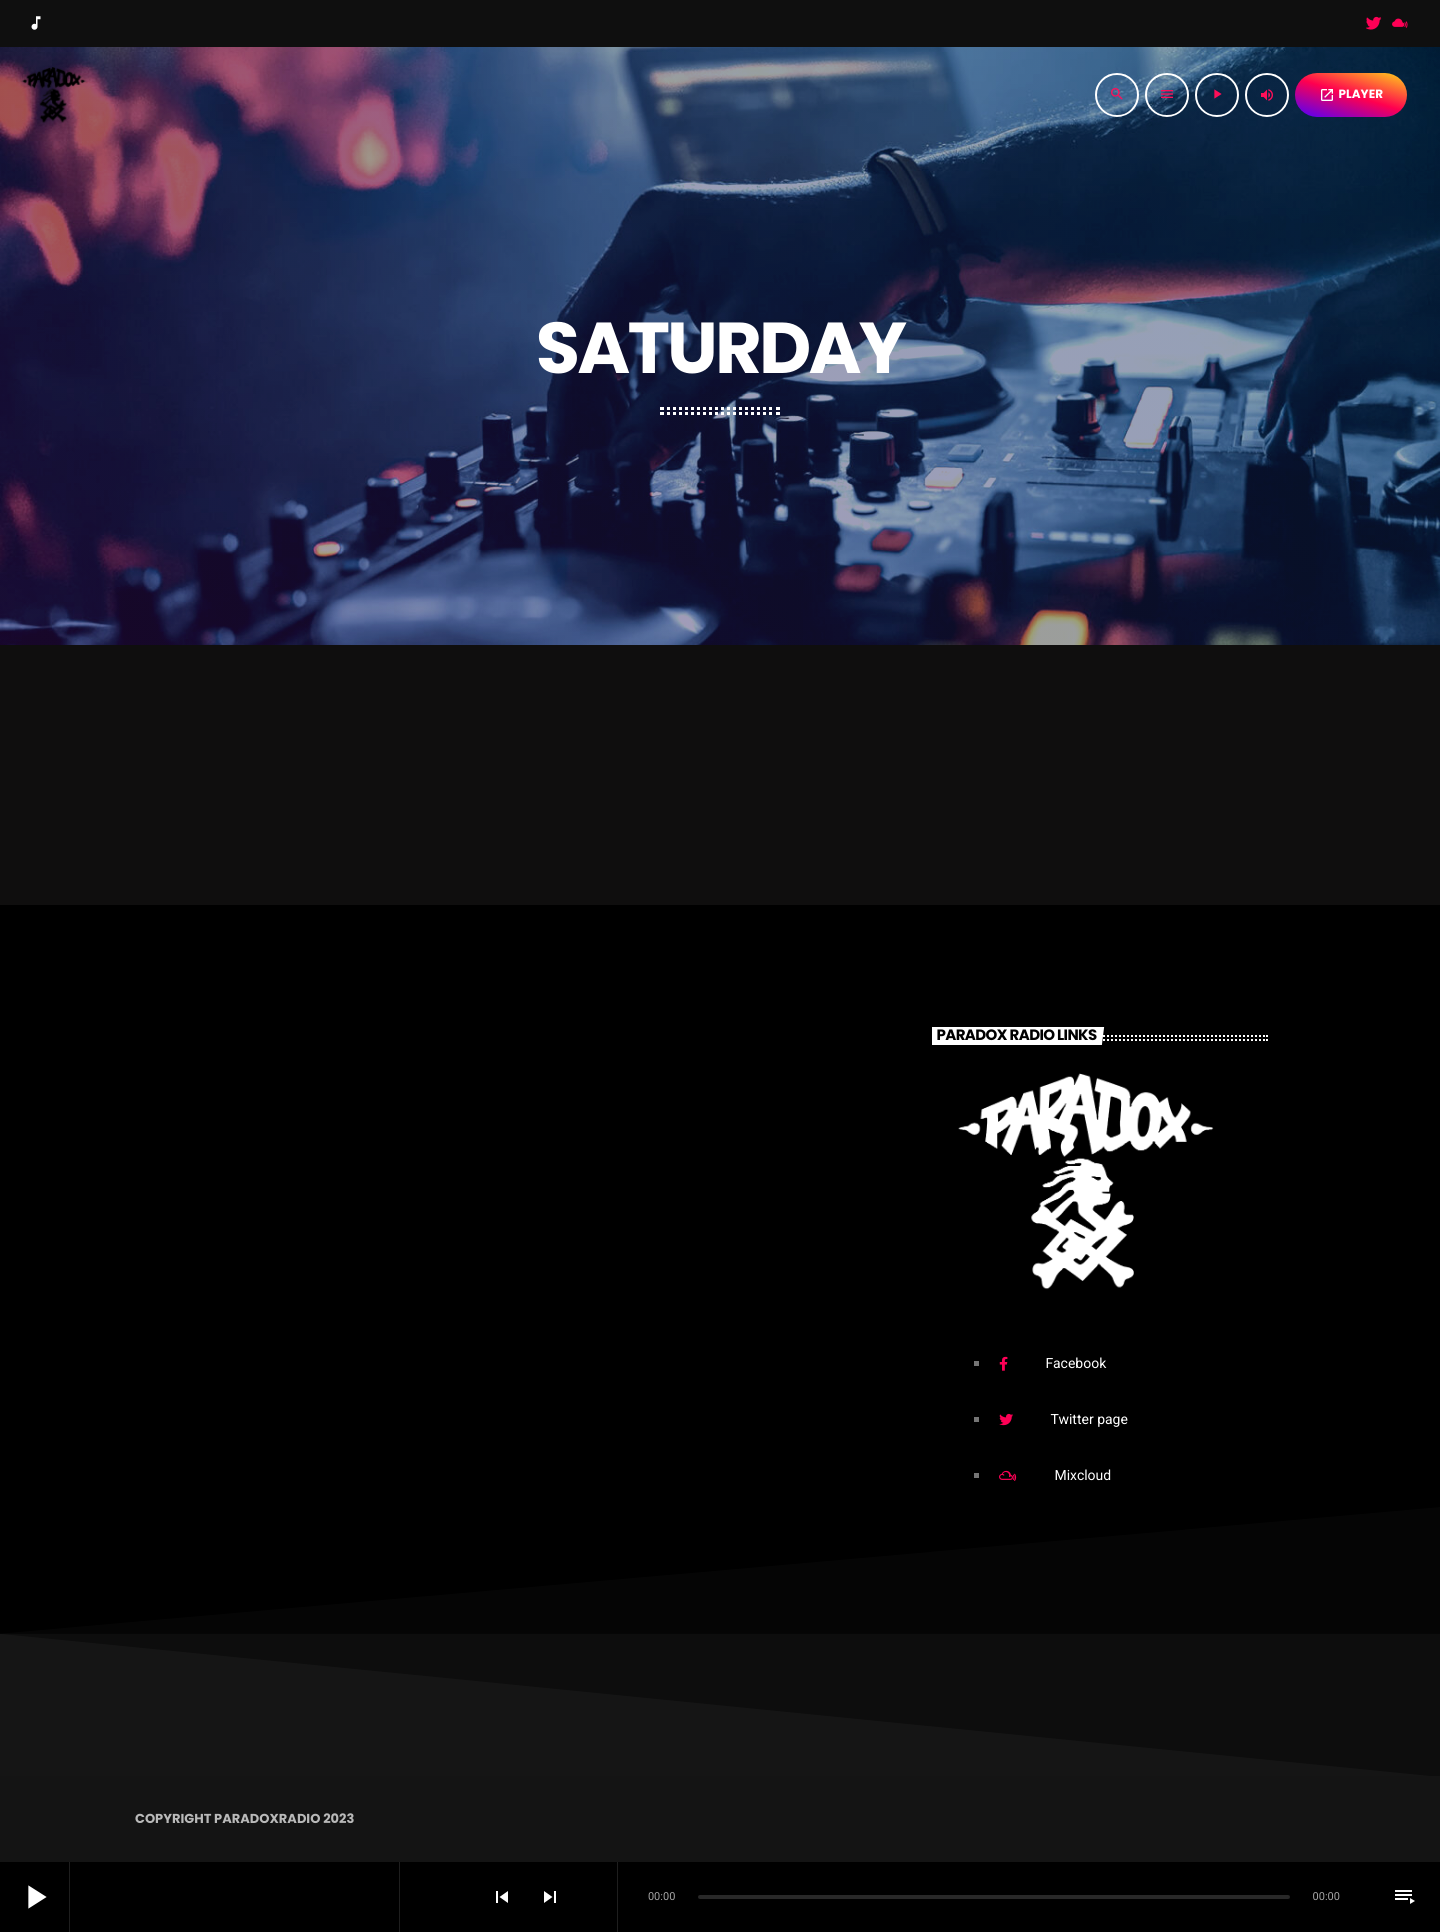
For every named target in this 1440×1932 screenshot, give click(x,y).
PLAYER (1351, 94)
